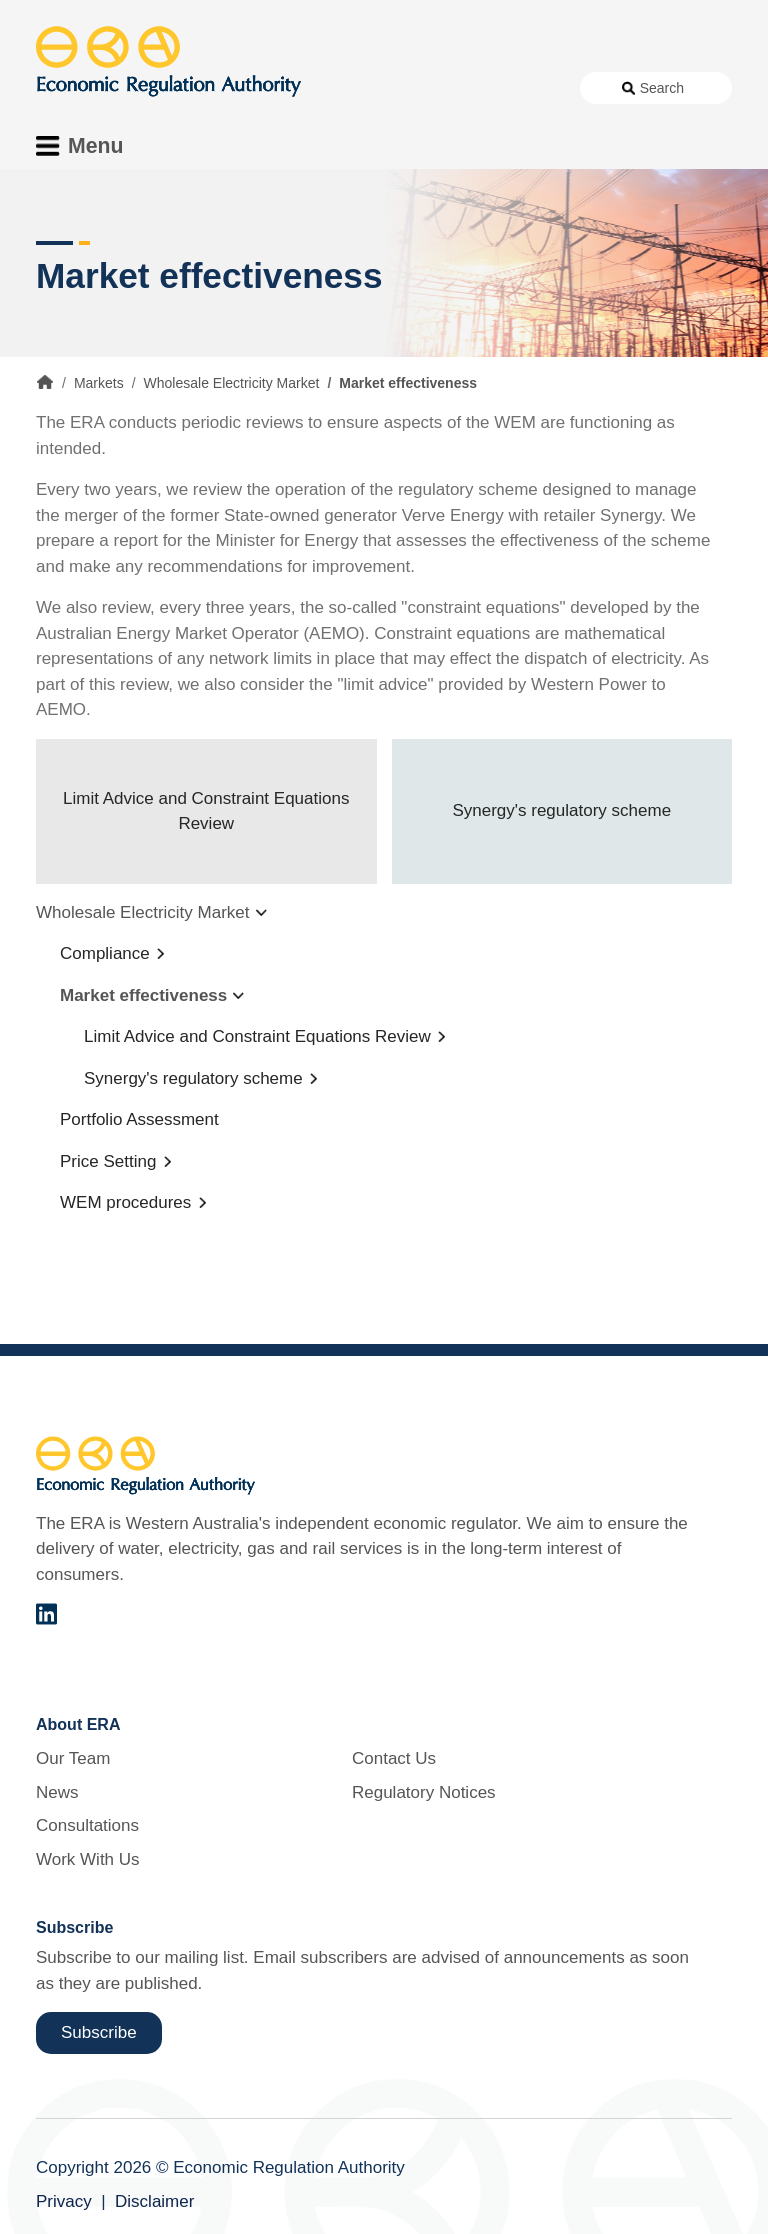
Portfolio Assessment (139, 1119)
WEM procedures (125, 1202)
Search (662, 88)
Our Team (73, 1758)
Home (45, 382)
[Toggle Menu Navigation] (85, 146)
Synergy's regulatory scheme (561, 810)
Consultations (87, 1825)
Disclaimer (154, 2201)
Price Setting (108, 1161)
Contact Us (394, 1758)
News (57, 1792)
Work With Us (88, 1859)
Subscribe (99, 2032)
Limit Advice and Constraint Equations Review (206, 811)
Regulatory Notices (424, 1792)
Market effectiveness (143, 995)
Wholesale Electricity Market (232, 383)
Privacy (64, 2201)
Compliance (105, 953)
